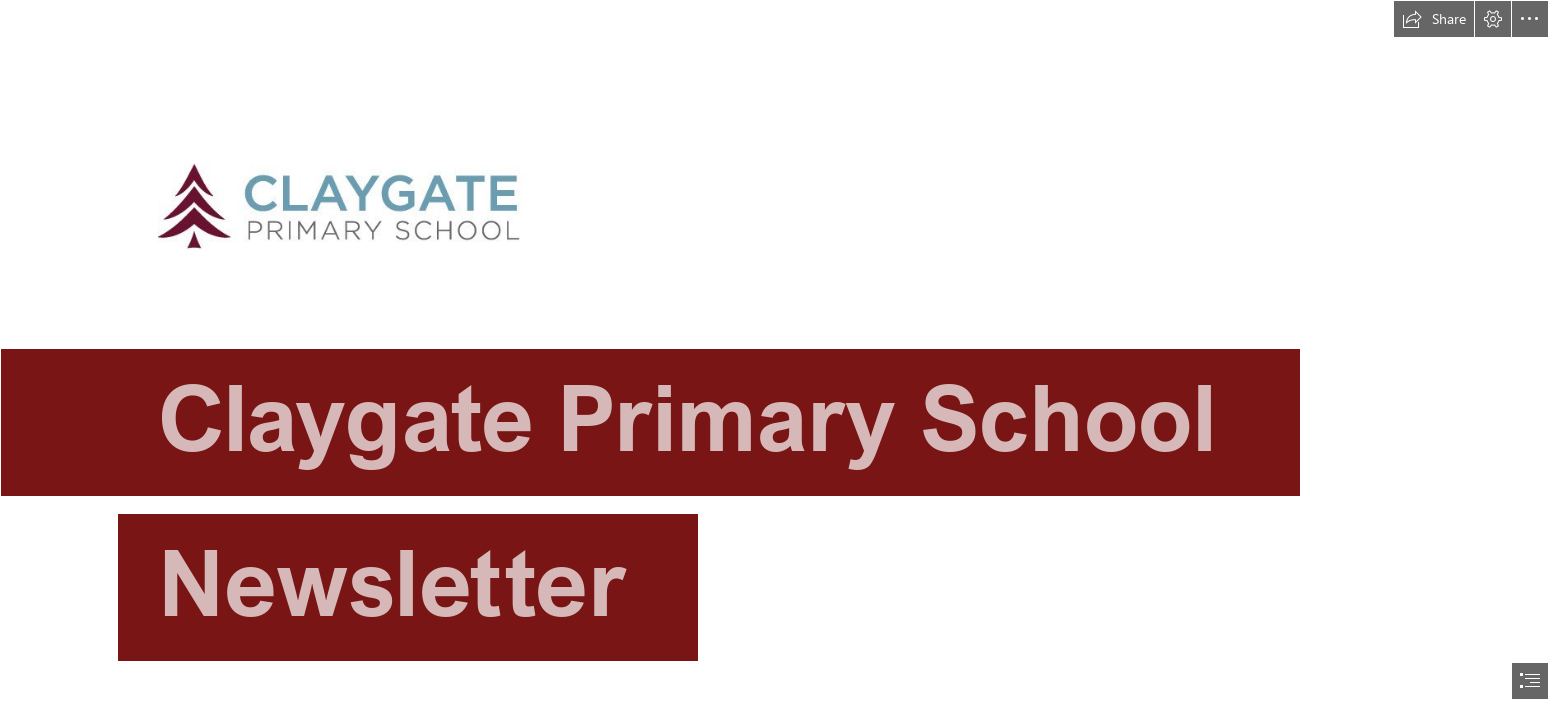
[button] (1434, 19)
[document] (784, 360)
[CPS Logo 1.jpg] (784, 348)
